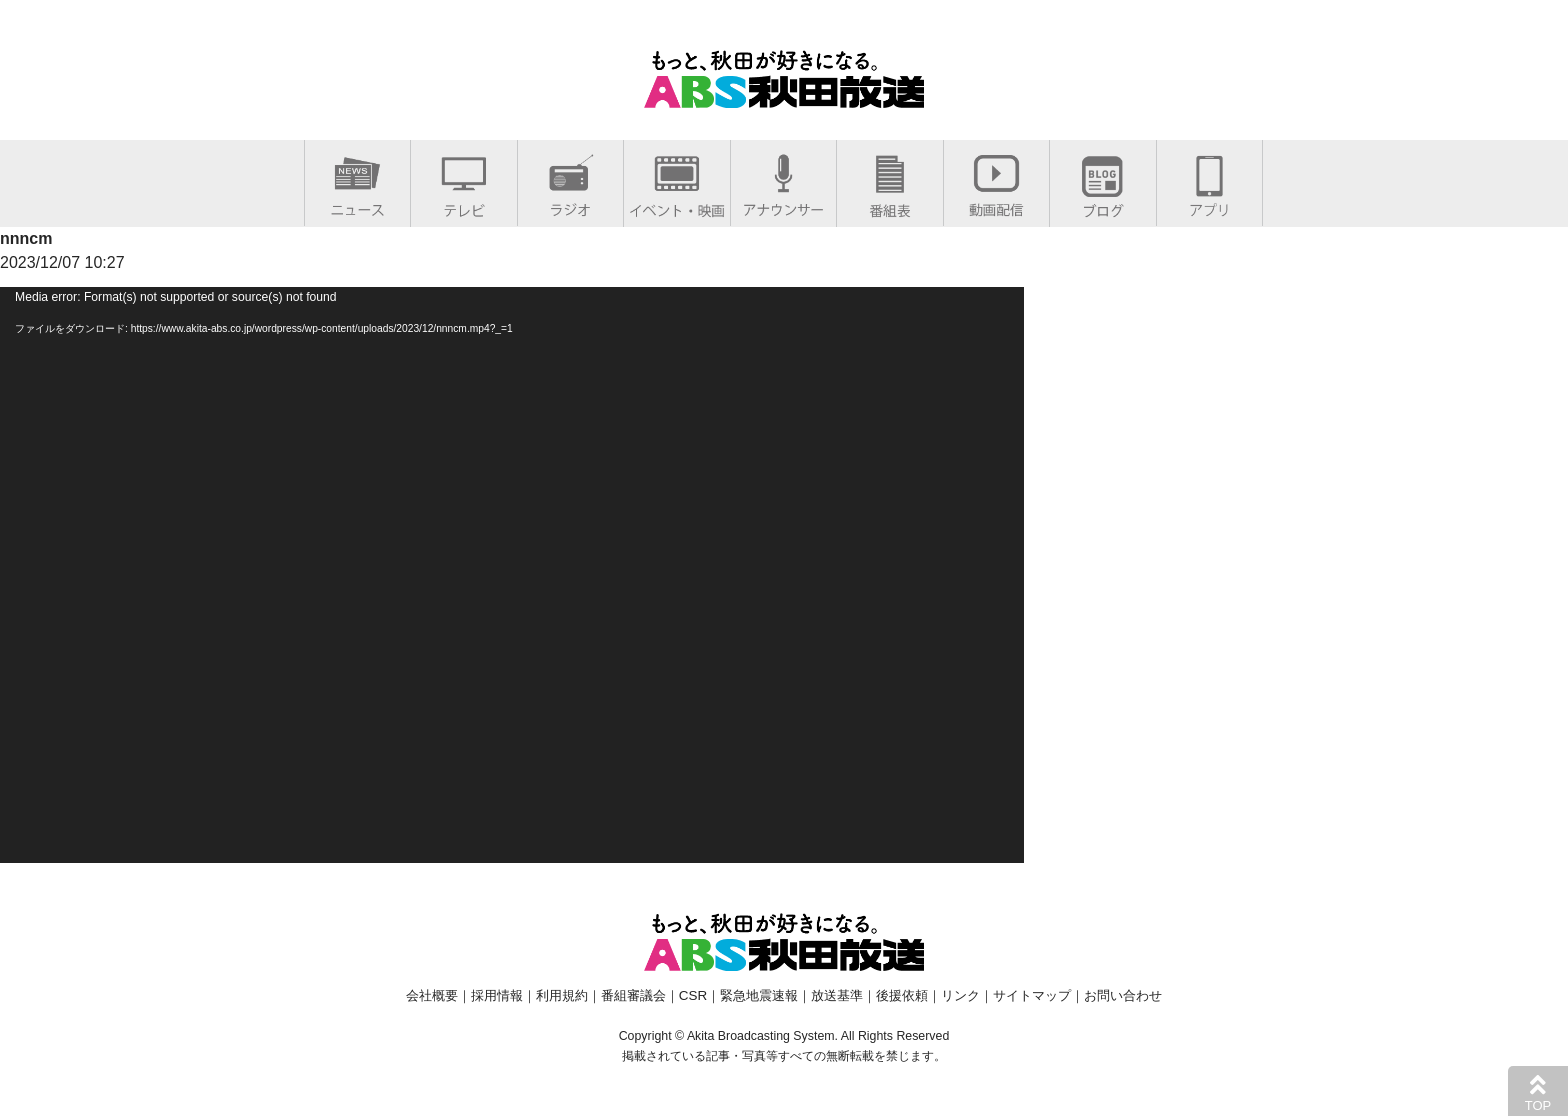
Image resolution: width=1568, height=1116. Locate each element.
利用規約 (562, 995)
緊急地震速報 (759, 995)
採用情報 (497, 995)
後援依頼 (902, 995)
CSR (693, 995)
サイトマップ (1032, 995)
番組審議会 (633, 995)
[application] (512, 575)
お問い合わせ (1123, 995)
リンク (960, 995)
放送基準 (837, 995)
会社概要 (432, 995)
